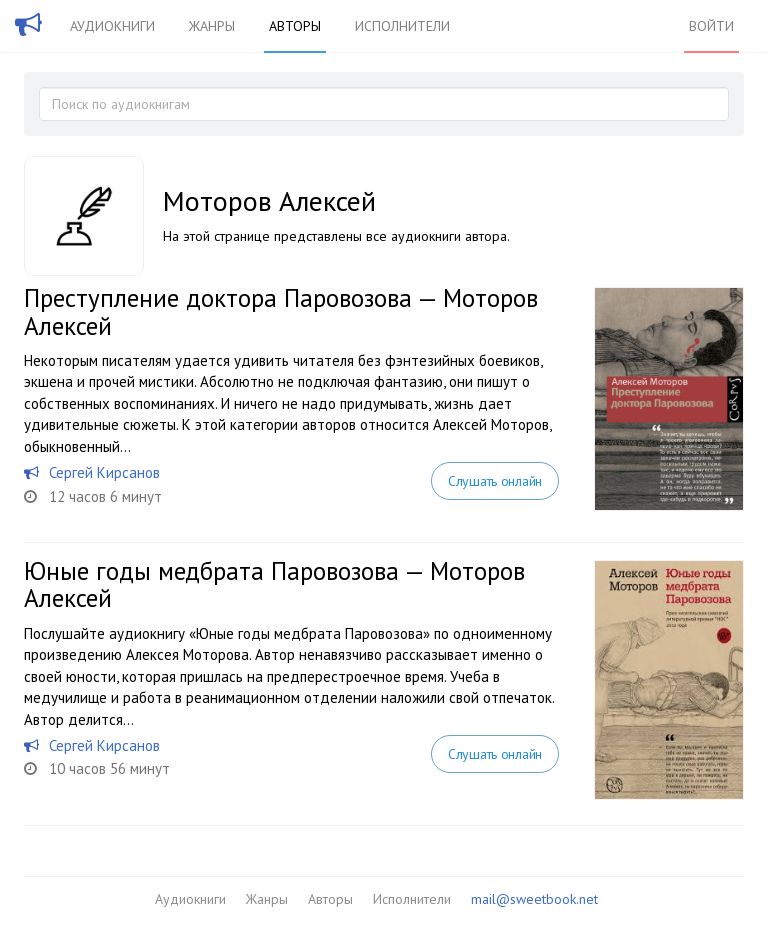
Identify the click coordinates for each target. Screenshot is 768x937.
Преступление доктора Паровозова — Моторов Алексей (281, 312)
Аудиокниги (112, 26)
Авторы (295, 26)
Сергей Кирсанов (104, 472)
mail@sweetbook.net (534, 899)
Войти (711, 26)
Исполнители (402, 26)
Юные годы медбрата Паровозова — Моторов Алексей (274, 585)
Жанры (212, 26)
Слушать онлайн (495, 481)
